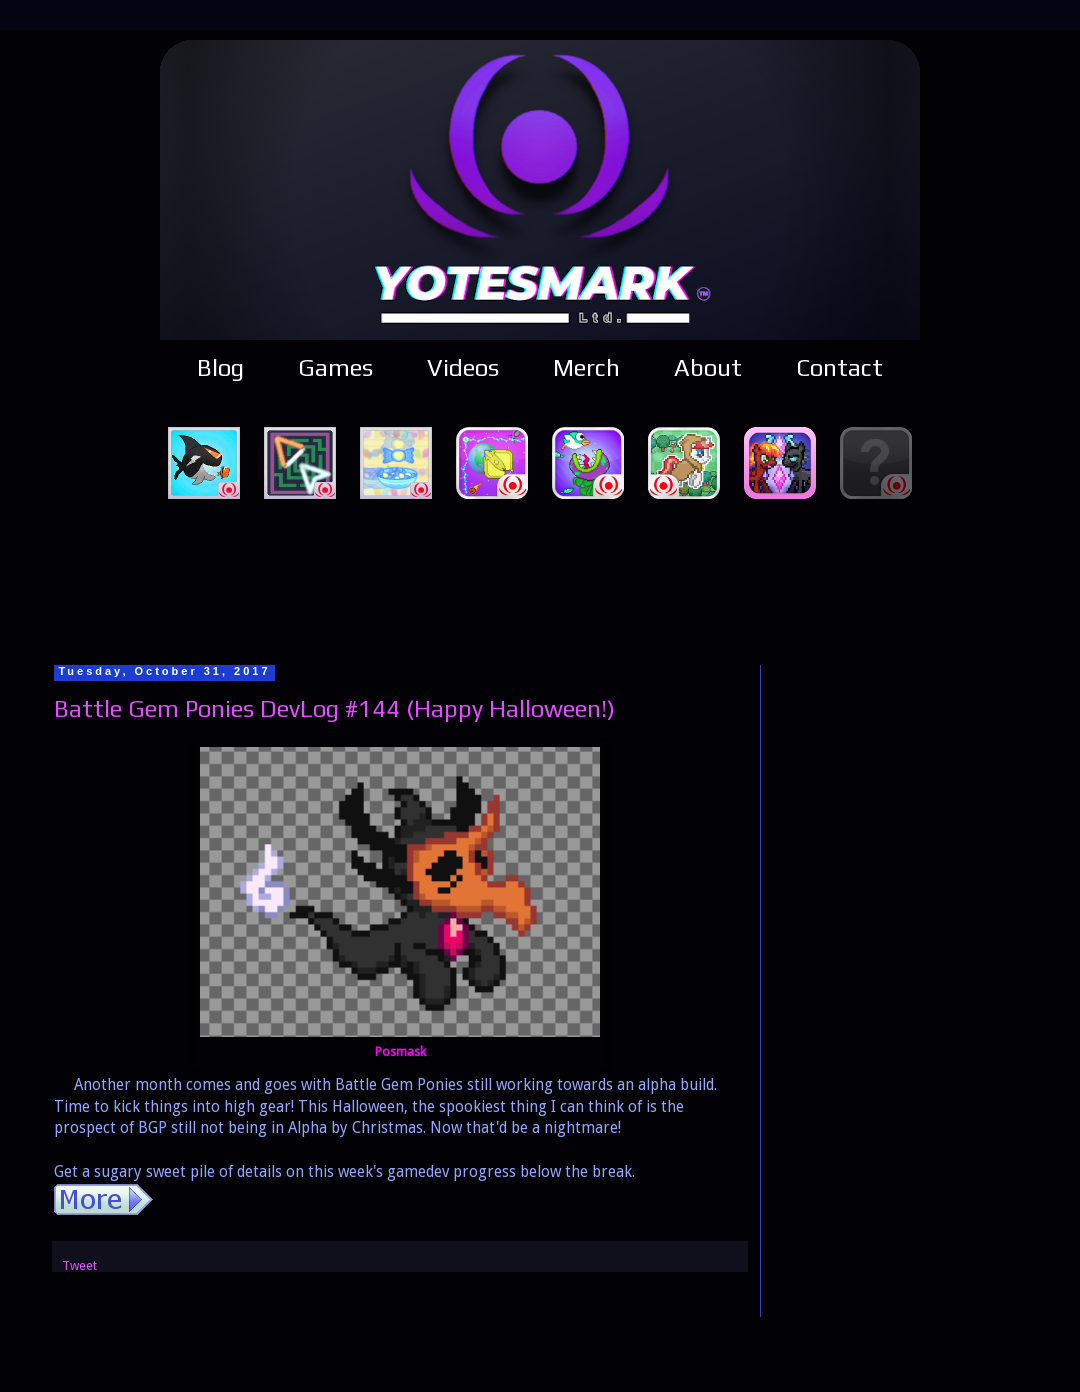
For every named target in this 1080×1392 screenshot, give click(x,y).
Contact (839, 367)
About (708, 367)
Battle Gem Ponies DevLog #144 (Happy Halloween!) (334, 708)
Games (335, 367)
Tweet (79, 1265)
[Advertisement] (540, 579)
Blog (220, 367)
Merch (586, 367)
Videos (463, 367)
